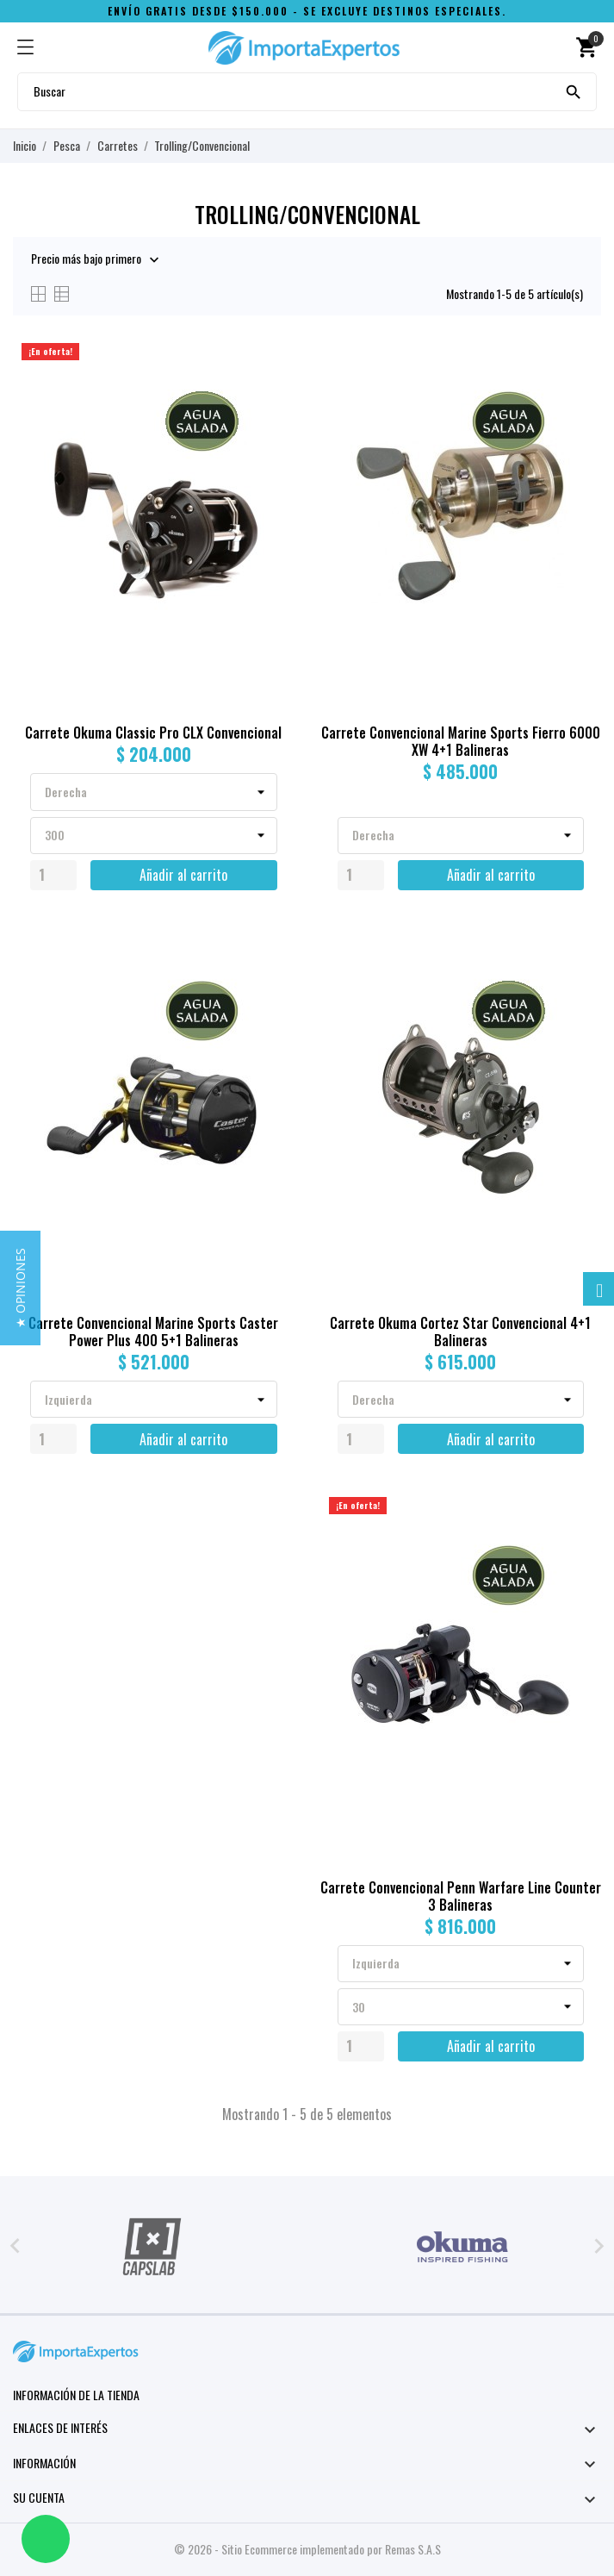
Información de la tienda (76, 2395)
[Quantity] (53, 875)
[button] (20, 1288)
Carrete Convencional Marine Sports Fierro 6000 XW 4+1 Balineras (460, 741)
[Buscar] (573, 90)
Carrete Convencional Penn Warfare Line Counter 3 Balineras (460, 1896)
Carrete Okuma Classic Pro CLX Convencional (153, 732)
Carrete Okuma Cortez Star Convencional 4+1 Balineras (460, 1331)
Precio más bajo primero (86, 259)
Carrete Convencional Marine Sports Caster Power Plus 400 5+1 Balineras (153, 1331)
